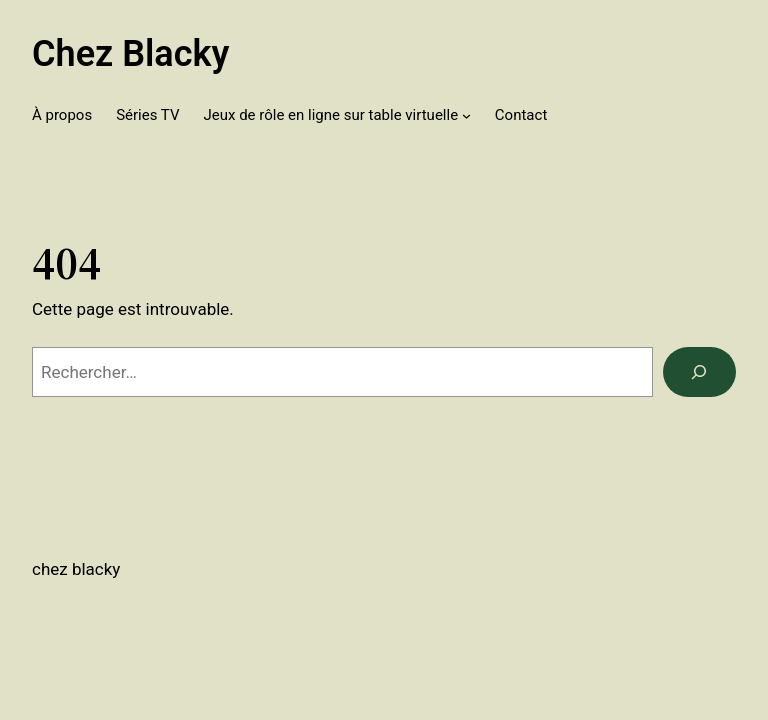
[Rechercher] (699, 372)
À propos (62, 115)
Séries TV (147, 115)
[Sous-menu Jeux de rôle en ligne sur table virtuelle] (466, 115)
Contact (521, 115)
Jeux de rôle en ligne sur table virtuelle (330, 115)
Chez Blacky (130, 54)
